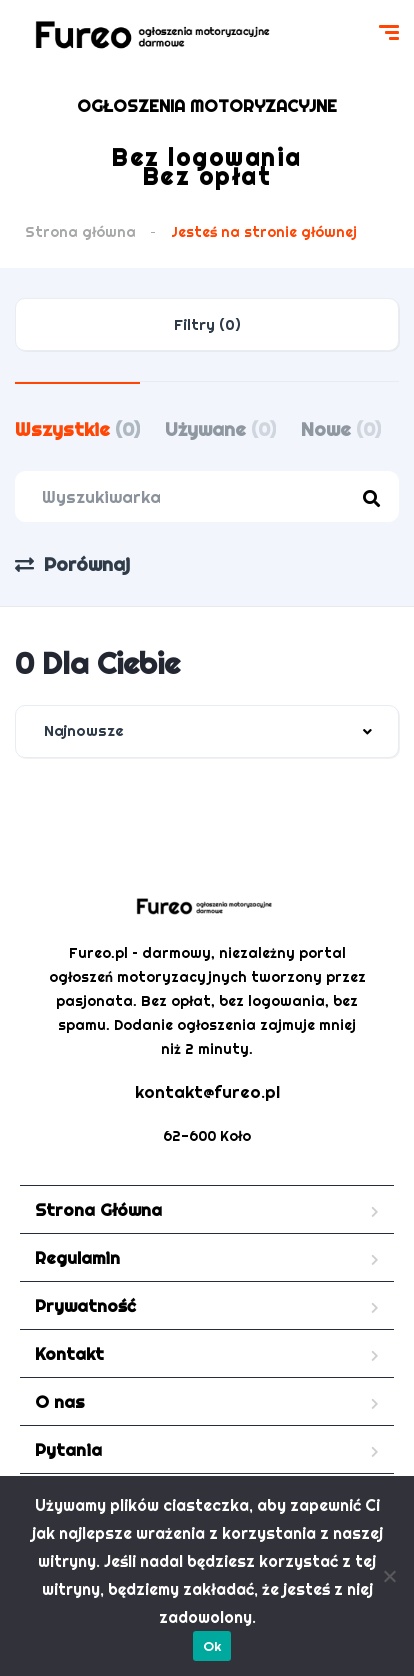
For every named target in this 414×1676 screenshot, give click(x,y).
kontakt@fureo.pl (207, 1091)
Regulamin (77, 1257)
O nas (60, 1401)
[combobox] (207, 731)
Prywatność (85, 1305)
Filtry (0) (207, 324)
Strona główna (80, 232)
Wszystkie (77, 429)
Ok (212, 1646)
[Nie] (389, 1576)
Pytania (68, 1449)
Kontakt (69, 1353)
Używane (220, 429)
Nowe (341, 429)
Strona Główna (98, 1209)
